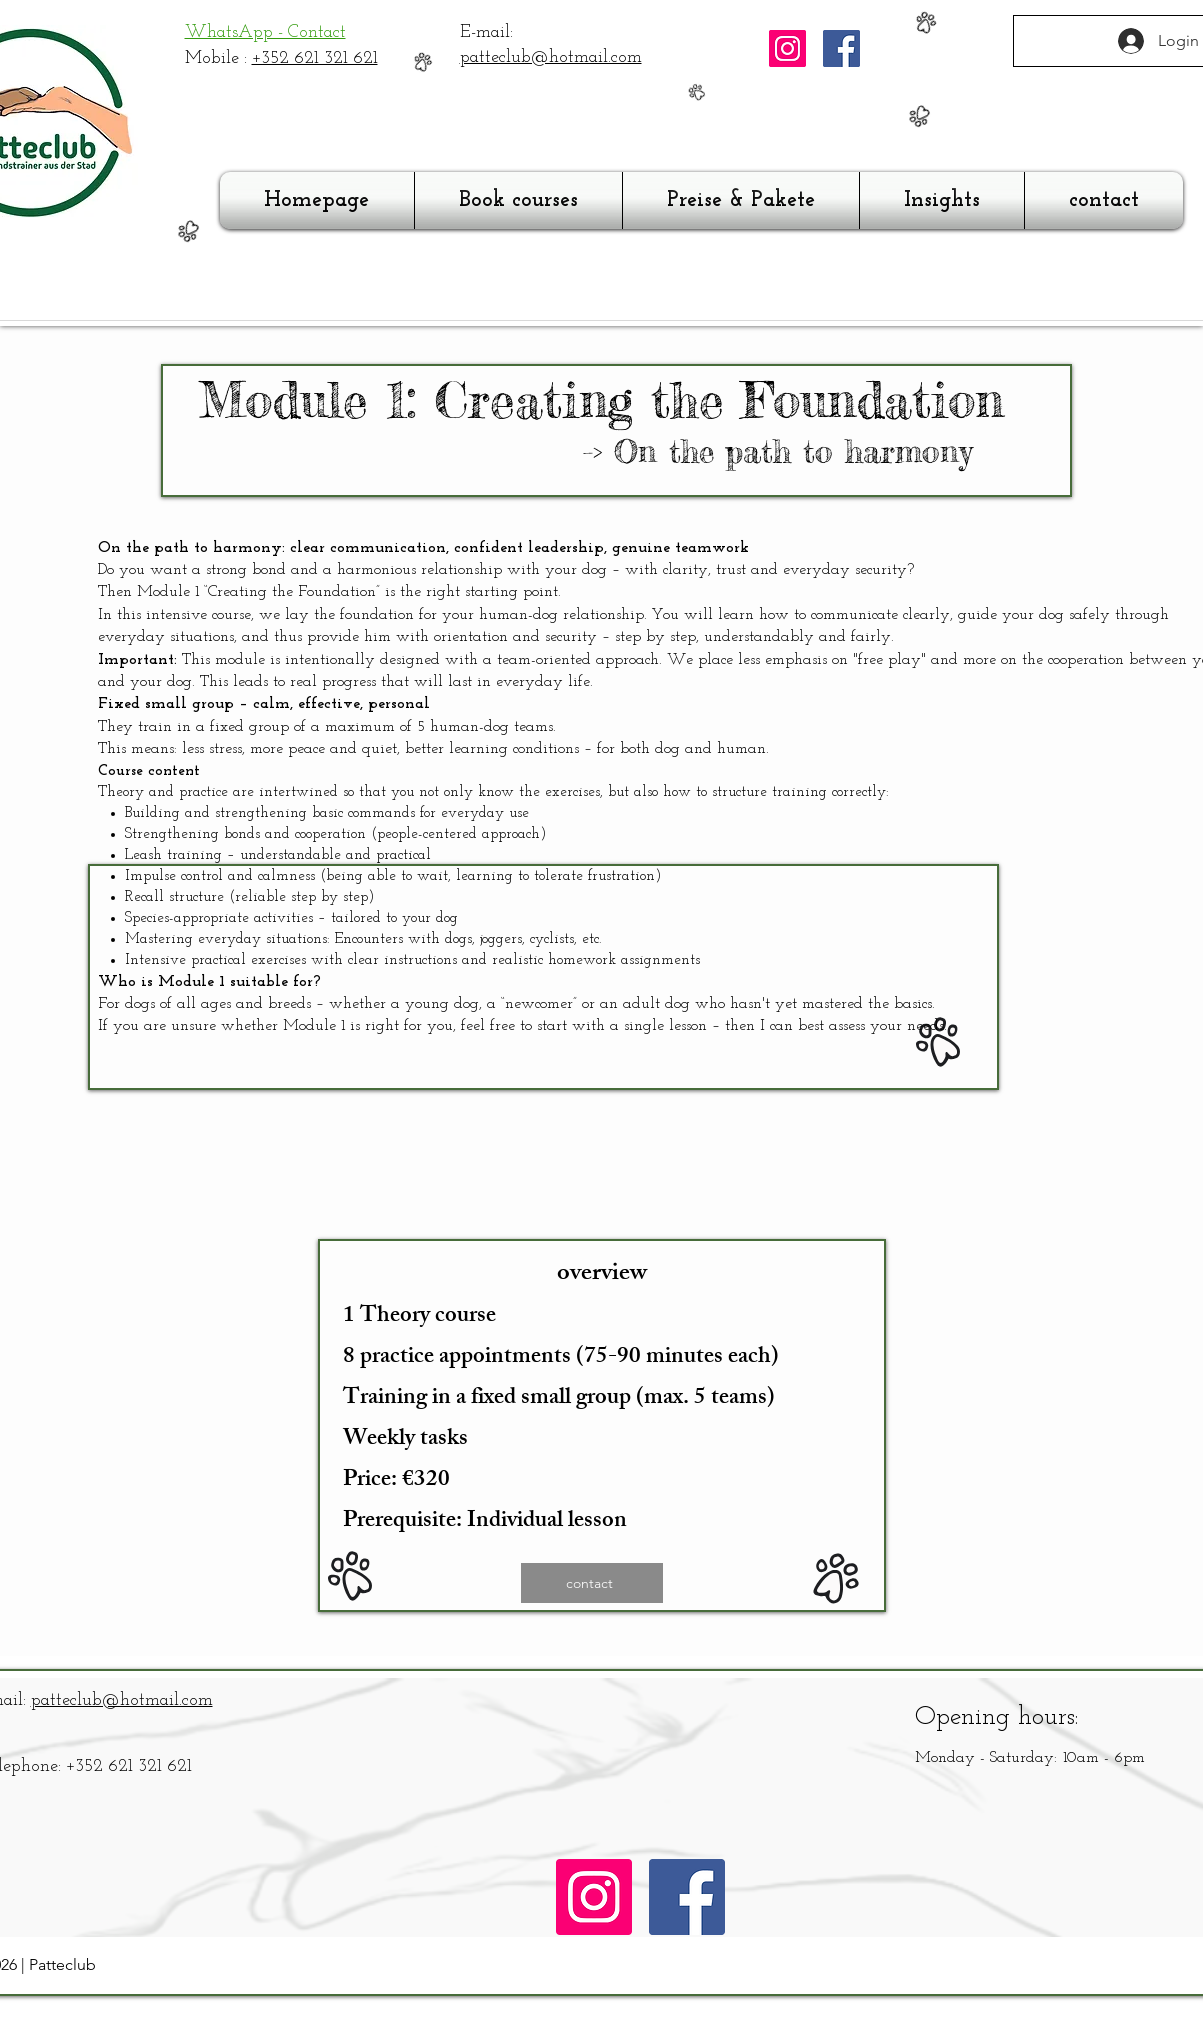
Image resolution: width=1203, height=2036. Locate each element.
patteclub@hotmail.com (551, 57)
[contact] (592, 1583)
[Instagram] (787, 48)
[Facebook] (841, 48)
